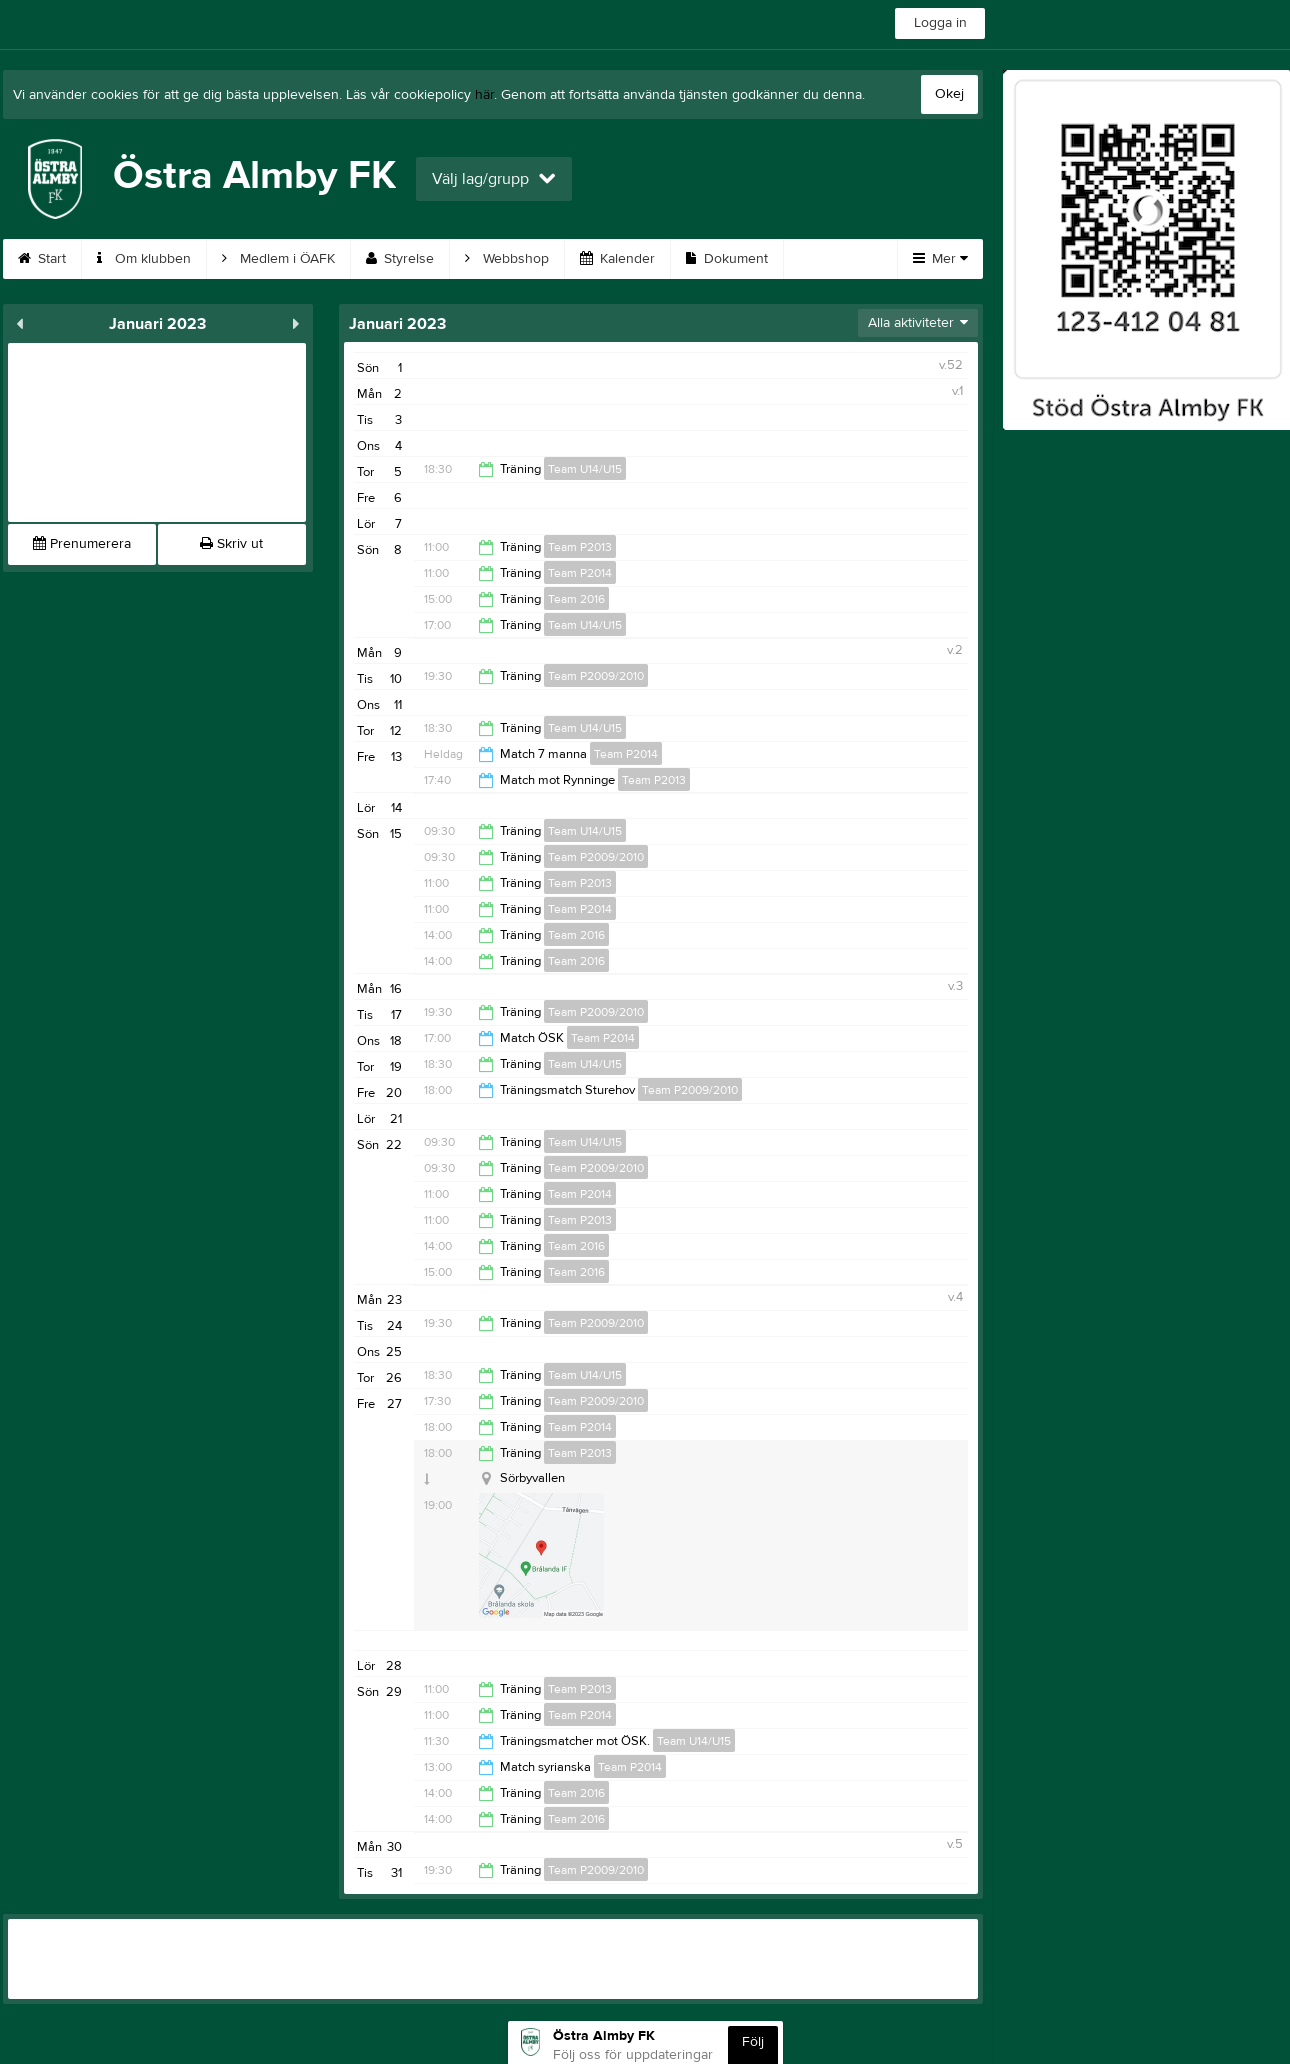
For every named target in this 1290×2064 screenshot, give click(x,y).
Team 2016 (576, 599)
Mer (940, 259)
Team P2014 (580, 573)
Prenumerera (82, 544)
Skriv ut (231, 544)
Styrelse (400, 259)
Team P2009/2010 (596, 676)
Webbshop (507, 259)
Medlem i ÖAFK (278, 259)
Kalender (617, 259)
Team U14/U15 (585, 469)
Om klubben (144, 259)
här (484, 95)
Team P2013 (580, 547)
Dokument (727, 259)
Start (42, 259)
